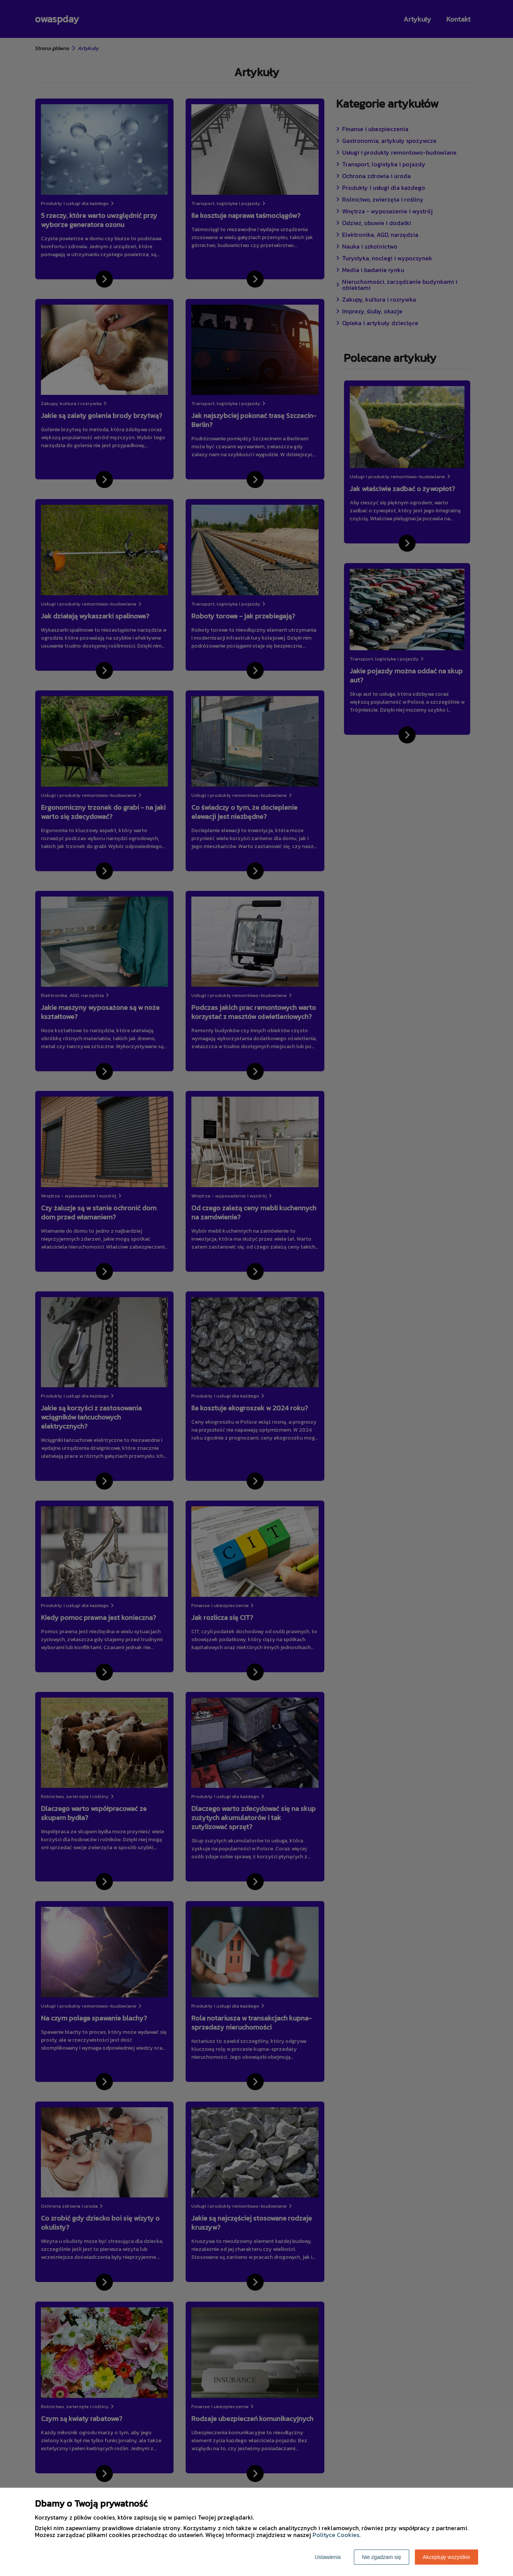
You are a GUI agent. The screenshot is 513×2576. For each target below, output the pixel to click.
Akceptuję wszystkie (446, 2557)
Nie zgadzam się (381, 2557)
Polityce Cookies (336, 2534)
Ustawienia (328, 2557)
